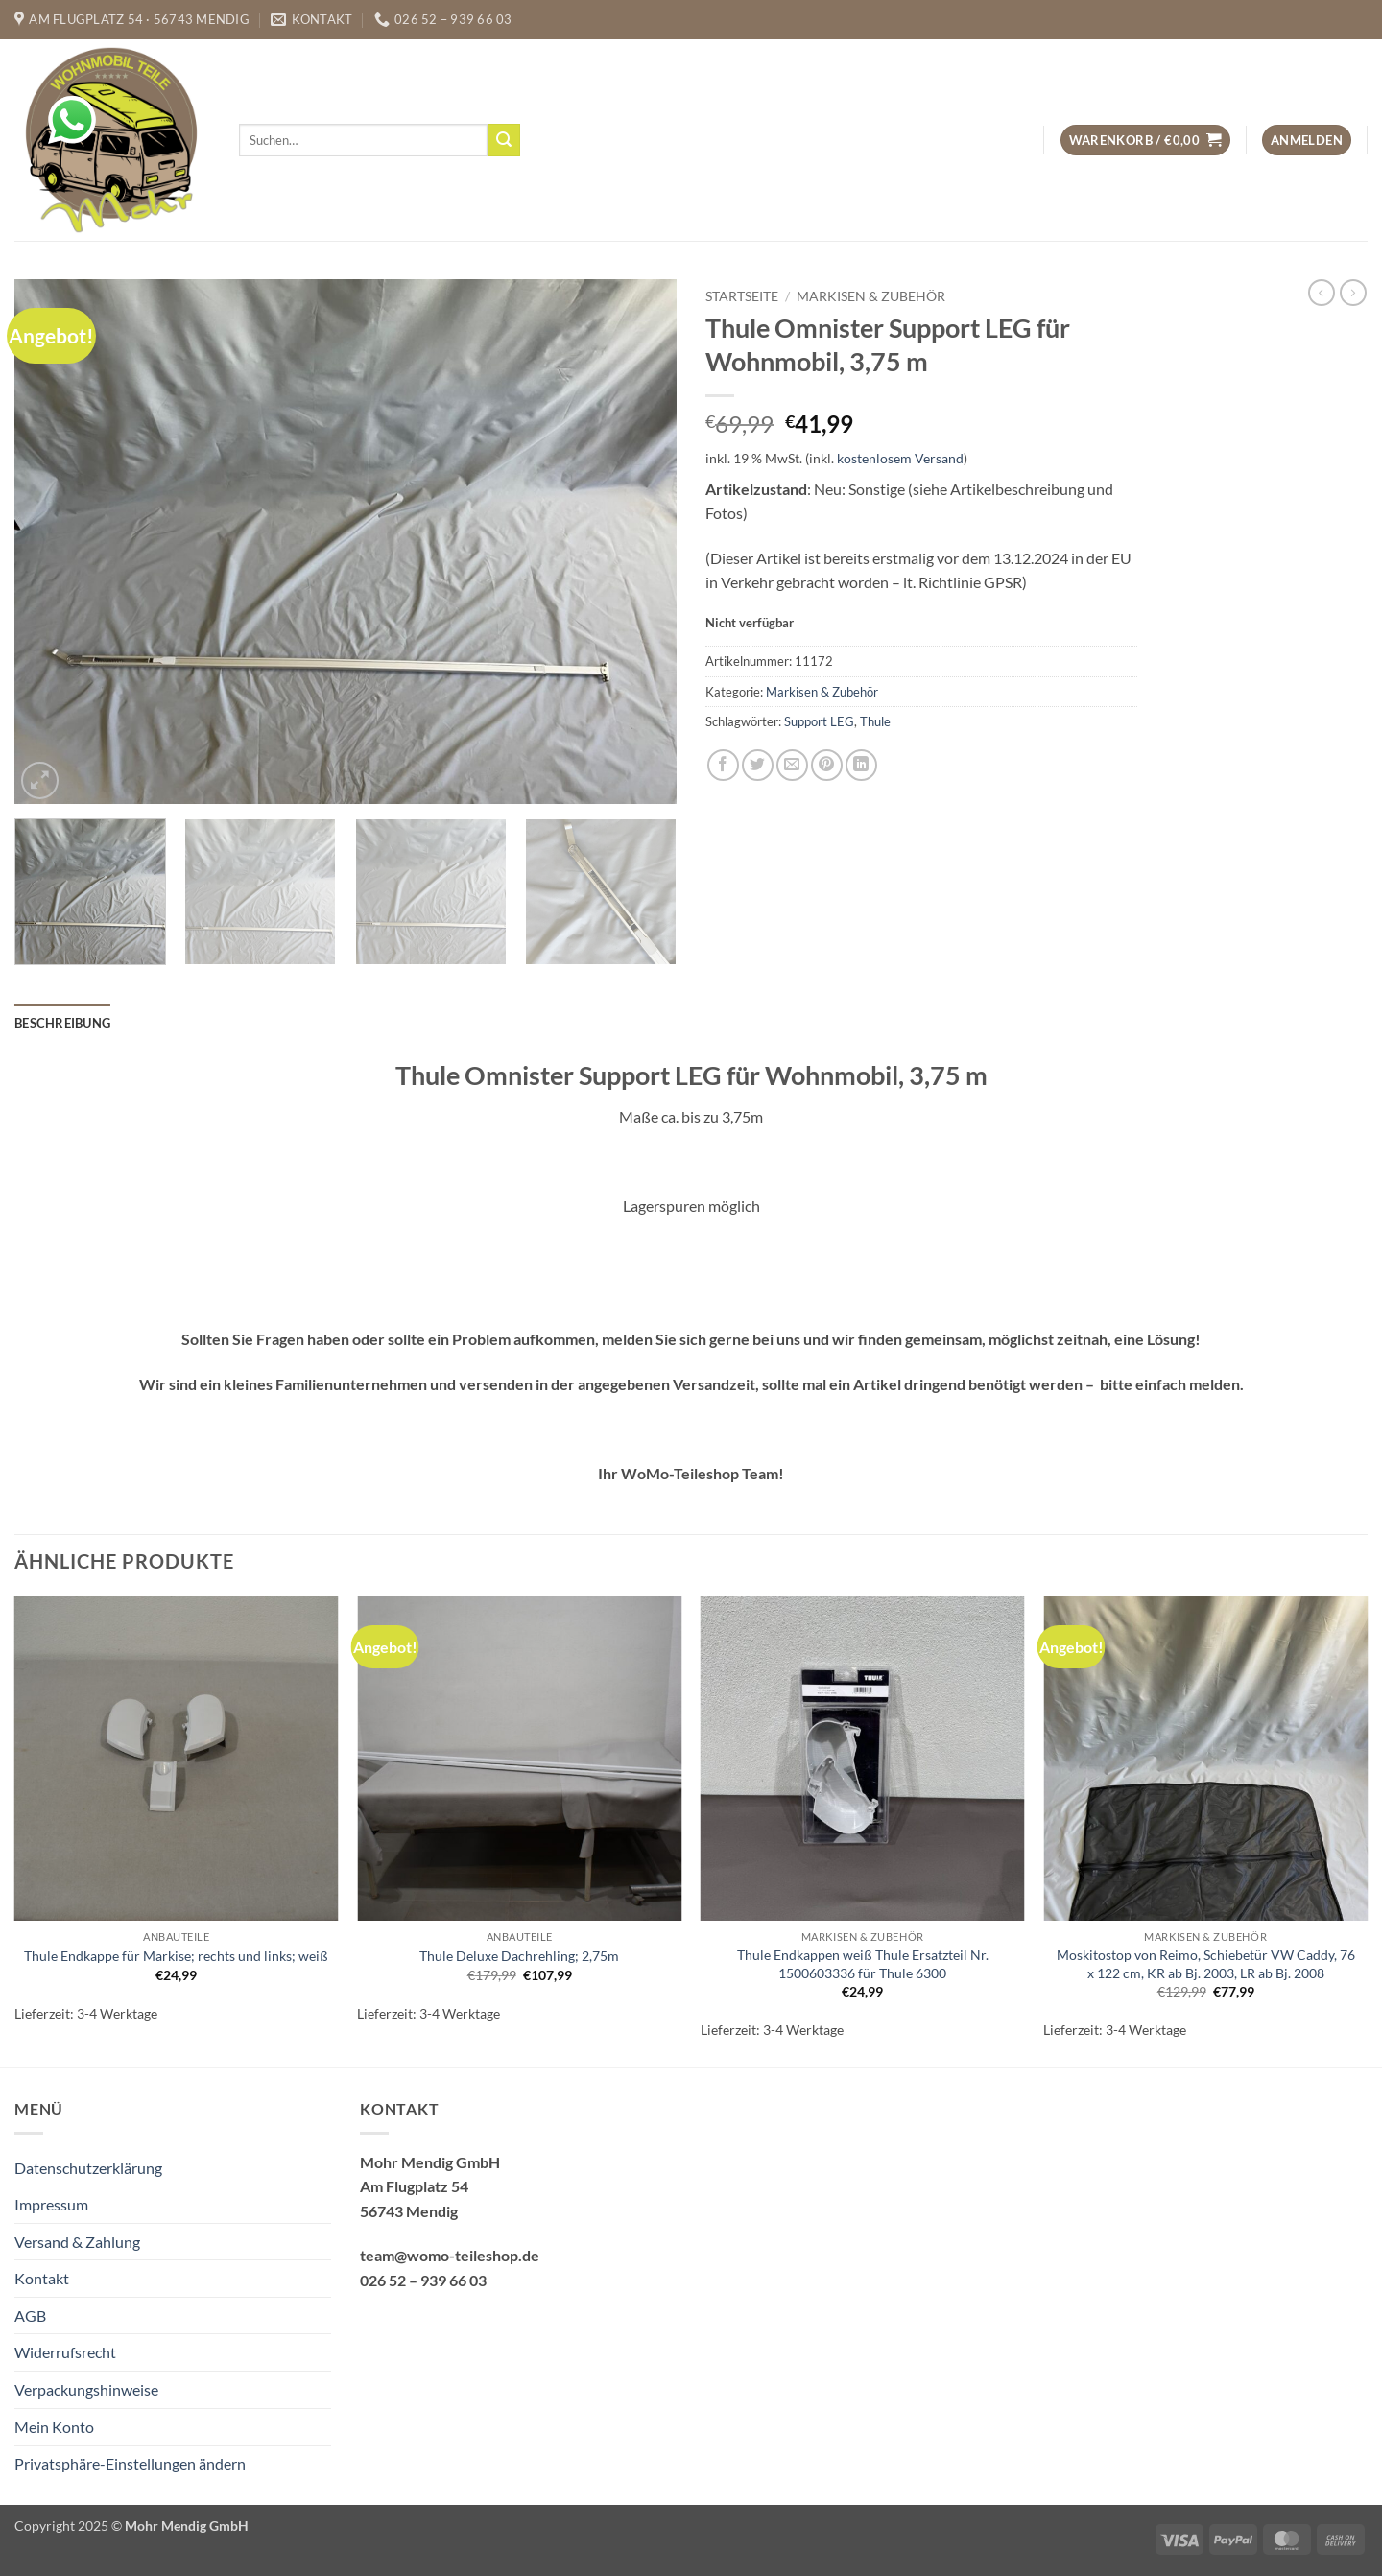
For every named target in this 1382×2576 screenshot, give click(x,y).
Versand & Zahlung (77, 2242)
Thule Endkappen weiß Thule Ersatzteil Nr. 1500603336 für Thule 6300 (863, 1964)
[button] (1145, 140)
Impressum (51, 2204)
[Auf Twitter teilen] (758, 765)
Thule (875, 721)
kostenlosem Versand (900, 458)
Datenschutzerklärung (88, 2168)
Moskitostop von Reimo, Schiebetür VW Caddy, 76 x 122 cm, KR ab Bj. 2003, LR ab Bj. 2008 (1206, 1964)
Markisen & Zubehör (871, 296)
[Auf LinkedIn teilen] (861, 765)
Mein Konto (54, 2427)
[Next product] (1321, 292)
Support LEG (819, 721)
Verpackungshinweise (86, 2389)
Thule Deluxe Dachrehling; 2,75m (519, 1956)
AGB (30, 2315)
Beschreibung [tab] (62, 1022)
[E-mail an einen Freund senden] (792, 765)
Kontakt (41, 2278)
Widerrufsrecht (65, 2352)
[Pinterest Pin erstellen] (827, 765)
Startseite (741, 296)
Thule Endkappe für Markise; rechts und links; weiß (176, 1956)
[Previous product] (1353, 292)
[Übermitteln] (504, 140)
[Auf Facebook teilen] (723, 765)
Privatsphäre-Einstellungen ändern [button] (130, 2463)
